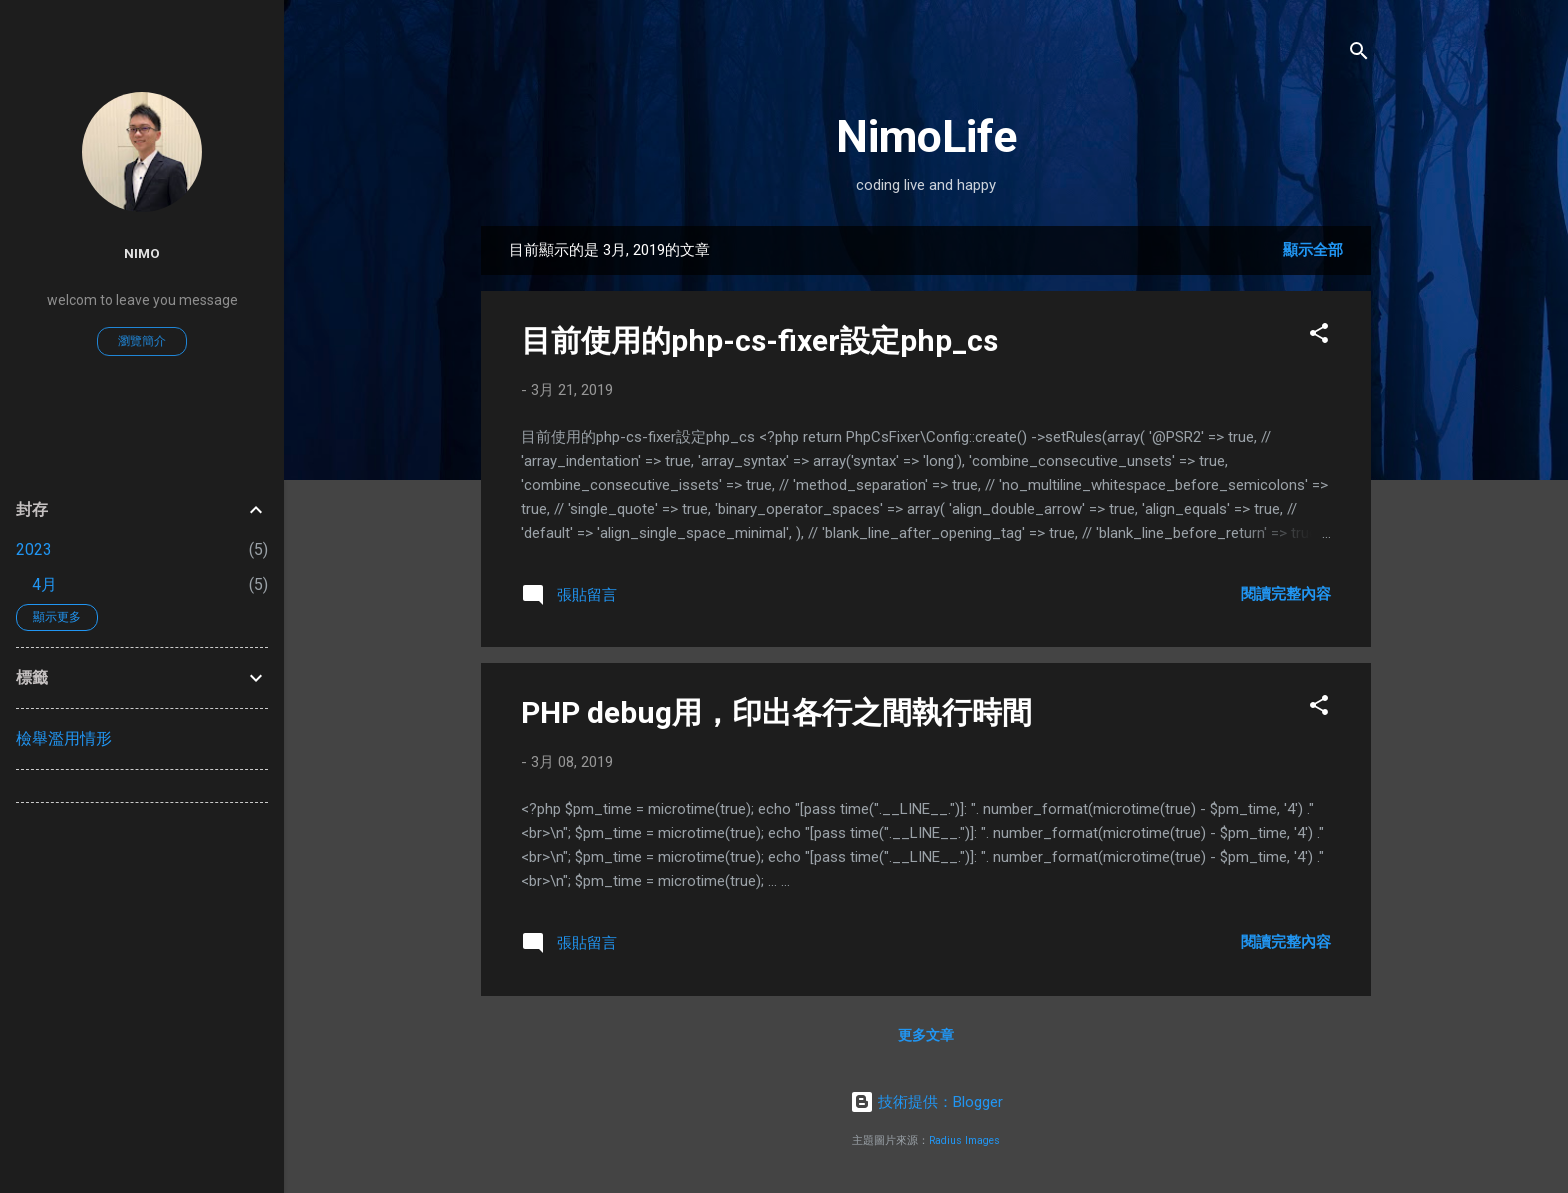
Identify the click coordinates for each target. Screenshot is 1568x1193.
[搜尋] (1359, 54)
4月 (44, 584)
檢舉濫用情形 (64, 738)
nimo (142, 253)
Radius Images (964, 1140)
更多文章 (926, 1035)
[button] (1319, 336)
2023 (34, 549)
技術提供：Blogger (926, 1102)
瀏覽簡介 (142, 341)
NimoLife (926, 136)
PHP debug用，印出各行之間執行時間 (776, 712)
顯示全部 (1313, 250)
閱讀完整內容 (1286, 594)
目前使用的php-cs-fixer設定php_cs (759, 340)
